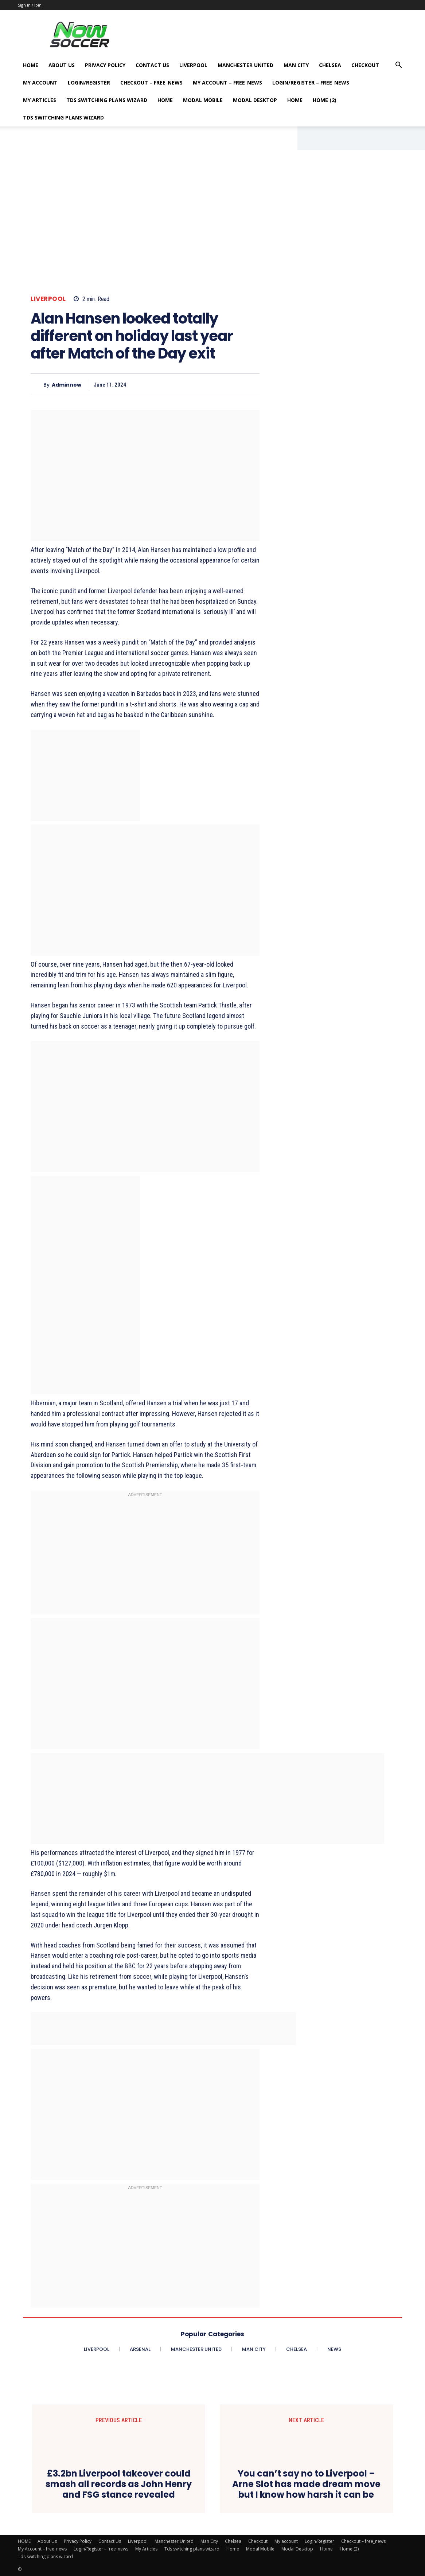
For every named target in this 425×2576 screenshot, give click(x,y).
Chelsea (330, 65)
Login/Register (89, 82)
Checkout (365, 65)
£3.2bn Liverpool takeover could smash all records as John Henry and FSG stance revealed (119, 2484)
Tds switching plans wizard (106, 100)
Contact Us (152, 65)
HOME (30, 65)
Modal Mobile (203, 100)
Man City (296, 65)
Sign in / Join (30, 5)
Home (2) (324, 100)
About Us (61, 65)
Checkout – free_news (151, 82)
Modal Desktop (255, 100)
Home (165, 100)
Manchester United (245, 65)
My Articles (39, 100)
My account (40, 82)
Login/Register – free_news (310, 82)
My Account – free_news (227, 82)
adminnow (66, 385)
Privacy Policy (105, 65)
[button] (398, 65)
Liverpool (193, 65)
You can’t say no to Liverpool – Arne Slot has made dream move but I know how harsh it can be (306, 2484)
